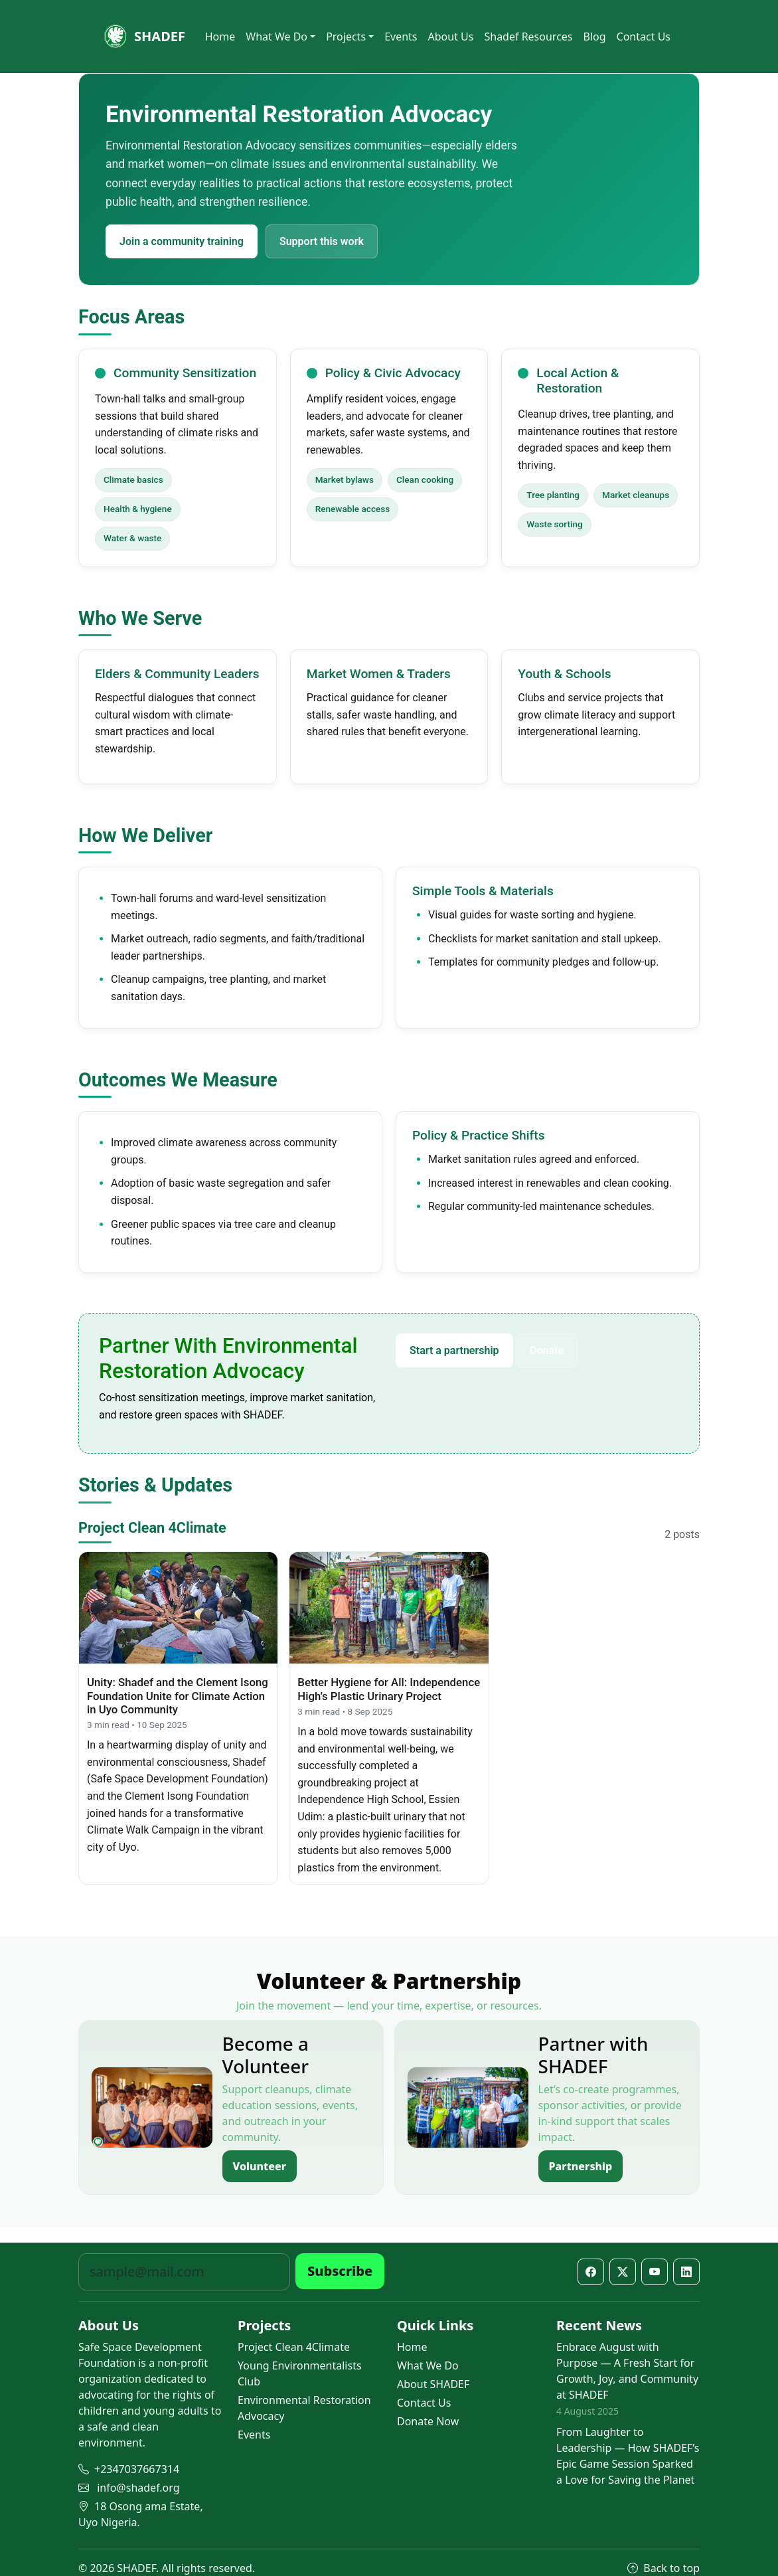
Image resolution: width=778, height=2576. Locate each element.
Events (400, 36)
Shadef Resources (528, 36)
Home (220, 36)
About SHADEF (433, 2384)
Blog (595, 36)
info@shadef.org (138, 2487)
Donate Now (428, 2421)
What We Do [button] (276, 36)
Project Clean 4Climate (294, 2347)
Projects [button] (346, 36)
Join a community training (181, 241)
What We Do (428, 2365)
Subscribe (339, 2271)
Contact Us (643, 36)
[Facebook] (591, 2272)
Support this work (321, 241)
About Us (451, 36)
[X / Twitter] (622, 2272)
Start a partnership (454, 1350)
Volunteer (259, 2166)
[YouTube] (654, 2272)
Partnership (581, 2166)
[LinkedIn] (686, 2272)
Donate (547, 1350)
